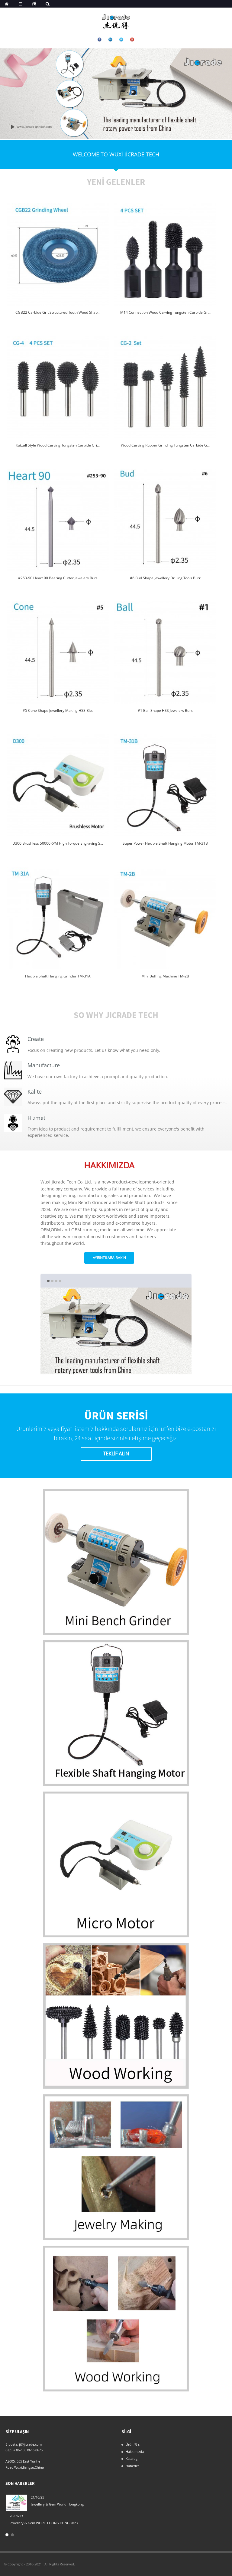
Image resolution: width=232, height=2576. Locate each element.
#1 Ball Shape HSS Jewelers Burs (165, 710)
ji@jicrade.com (30, 2444)
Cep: (9, 2450)
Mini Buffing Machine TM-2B (165, 976)
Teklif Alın (116, 1453)
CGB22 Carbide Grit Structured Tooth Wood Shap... (57, 312)
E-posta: (12, 2444)
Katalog (131, 2458)
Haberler (132, 2465)
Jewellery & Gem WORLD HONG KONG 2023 (44, 2523)
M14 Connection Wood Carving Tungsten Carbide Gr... (165, 312)
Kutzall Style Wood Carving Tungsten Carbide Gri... (58, 445)
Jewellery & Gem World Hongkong (57, 2504)
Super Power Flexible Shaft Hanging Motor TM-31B (165, 843)
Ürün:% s (133, 2444)
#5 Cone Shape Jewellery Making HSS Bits (58, 710)
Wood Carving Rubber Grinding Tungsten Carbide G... (165, 445)
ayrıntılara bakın (109, 1257)
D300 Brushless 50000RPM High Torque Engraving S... (57, 843)
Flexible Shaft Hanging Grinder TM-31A (58, 976)
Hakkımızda (135, 2451)
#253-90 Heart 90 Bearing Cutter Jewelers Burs (58, 578)
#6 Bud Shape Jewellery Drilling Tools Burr (165, 578)
